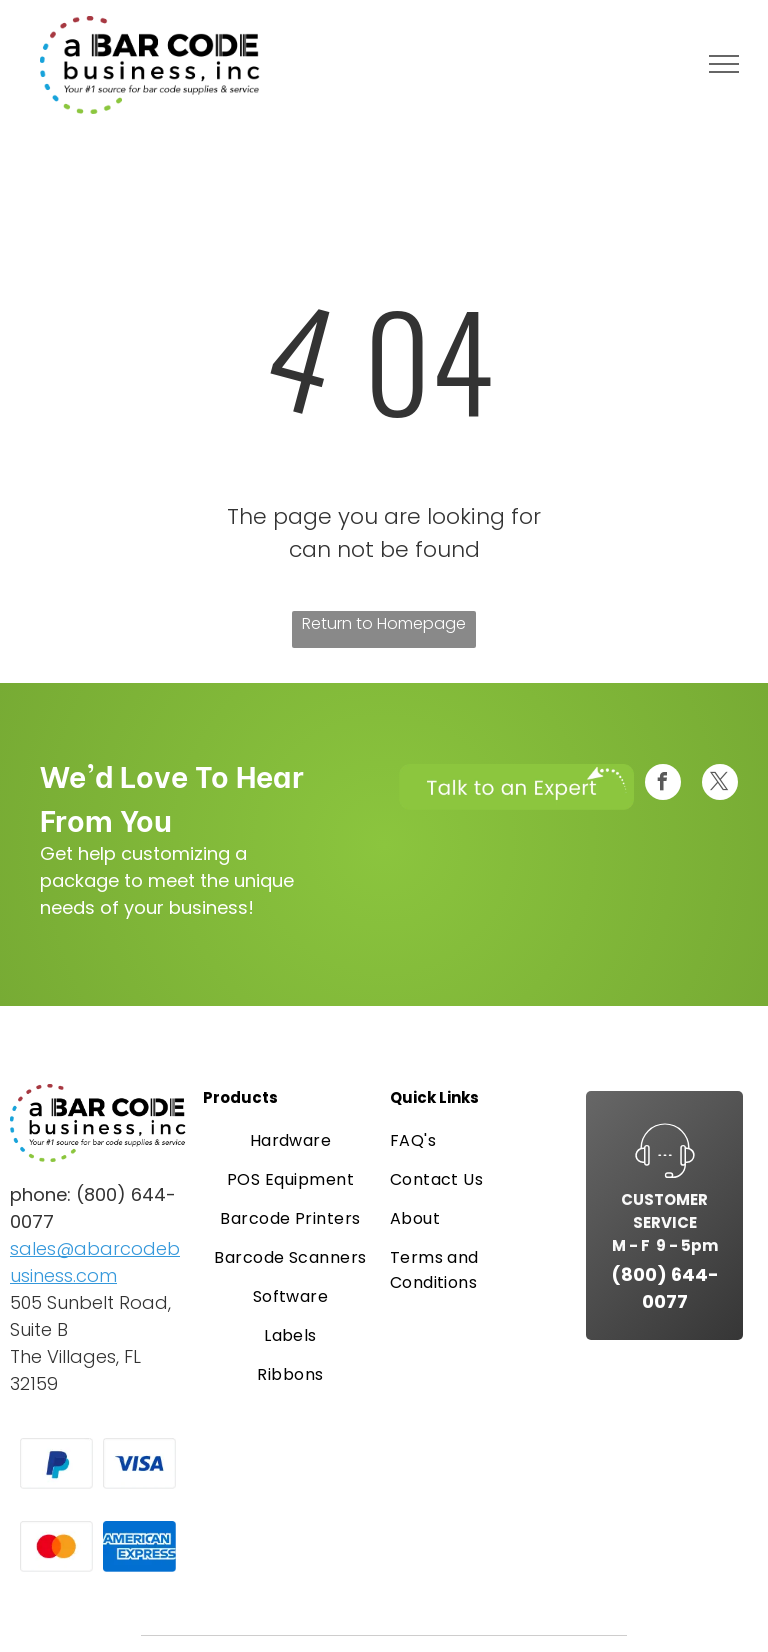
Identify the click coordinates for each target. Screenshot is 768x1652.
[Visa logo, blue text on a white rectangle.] (139, 1463)
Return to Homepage (384, 623)
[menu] (724, 64)
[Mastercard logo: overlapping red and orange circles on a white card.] (56, 1546)
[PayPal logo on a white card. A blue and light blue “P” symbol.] (56, 1463)
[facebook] (663, 784)
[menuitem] (291, 1140)
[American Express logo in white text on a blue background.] (139, 1546)
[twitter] (720, 784)
